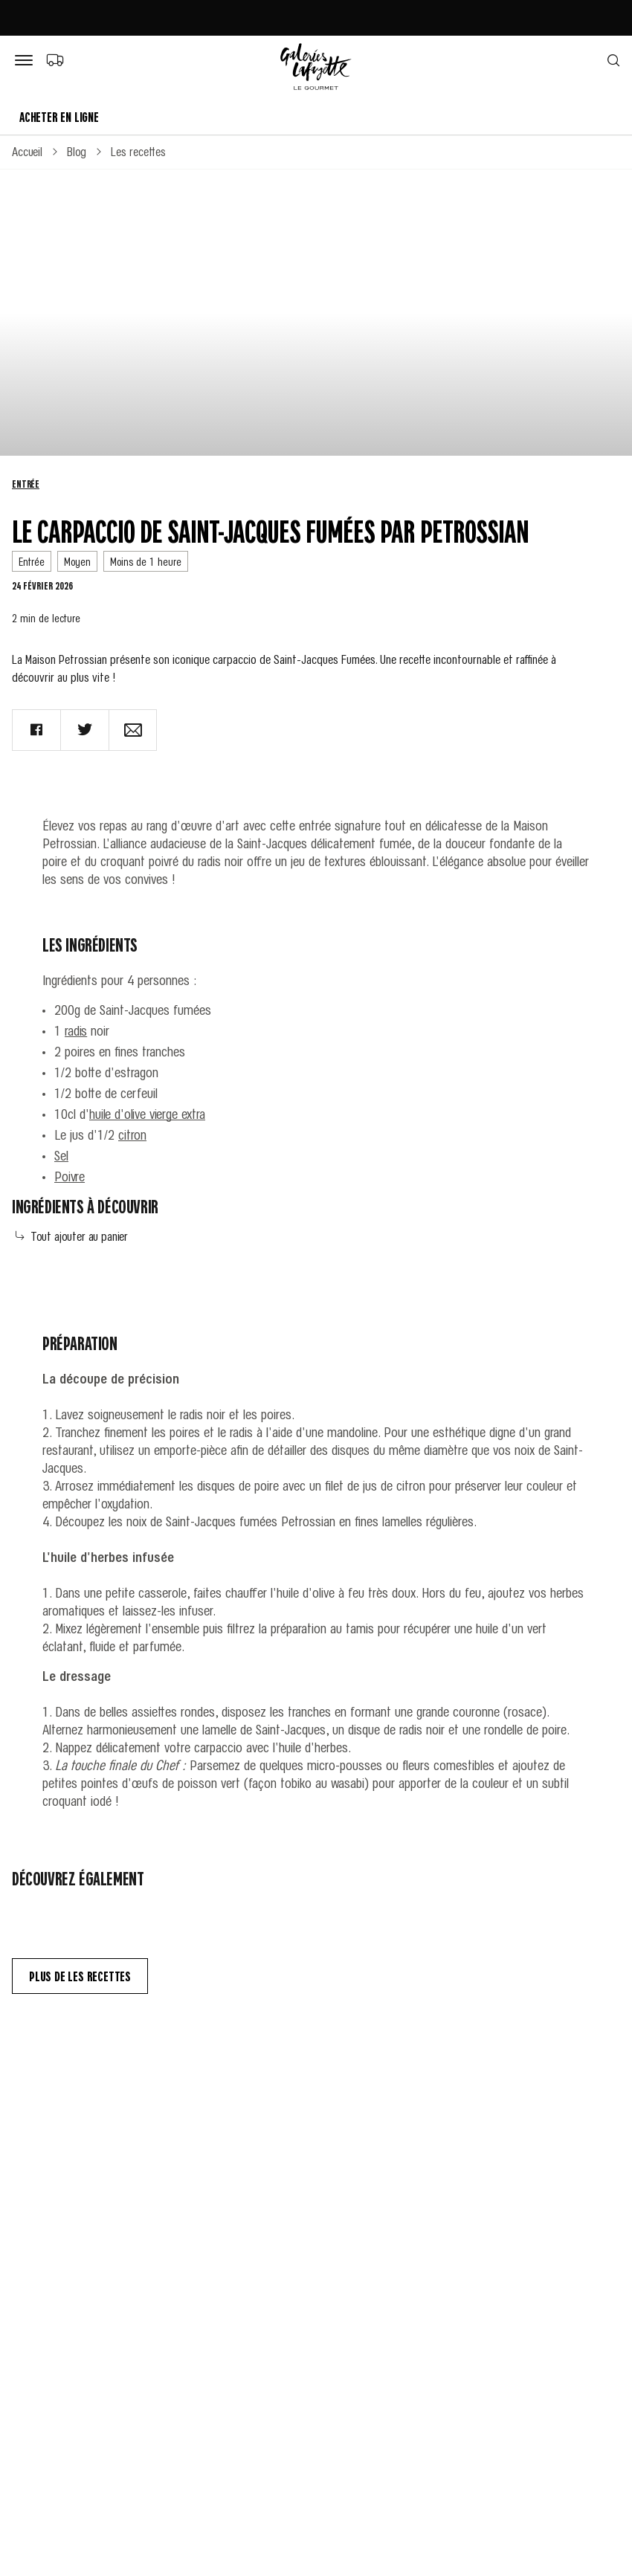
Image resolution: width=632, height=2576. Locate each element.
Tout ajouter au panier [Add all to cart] (72, 1235)
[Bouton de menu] (27, 61)
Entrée (25, 483)
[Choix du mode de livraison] (55, 59)
